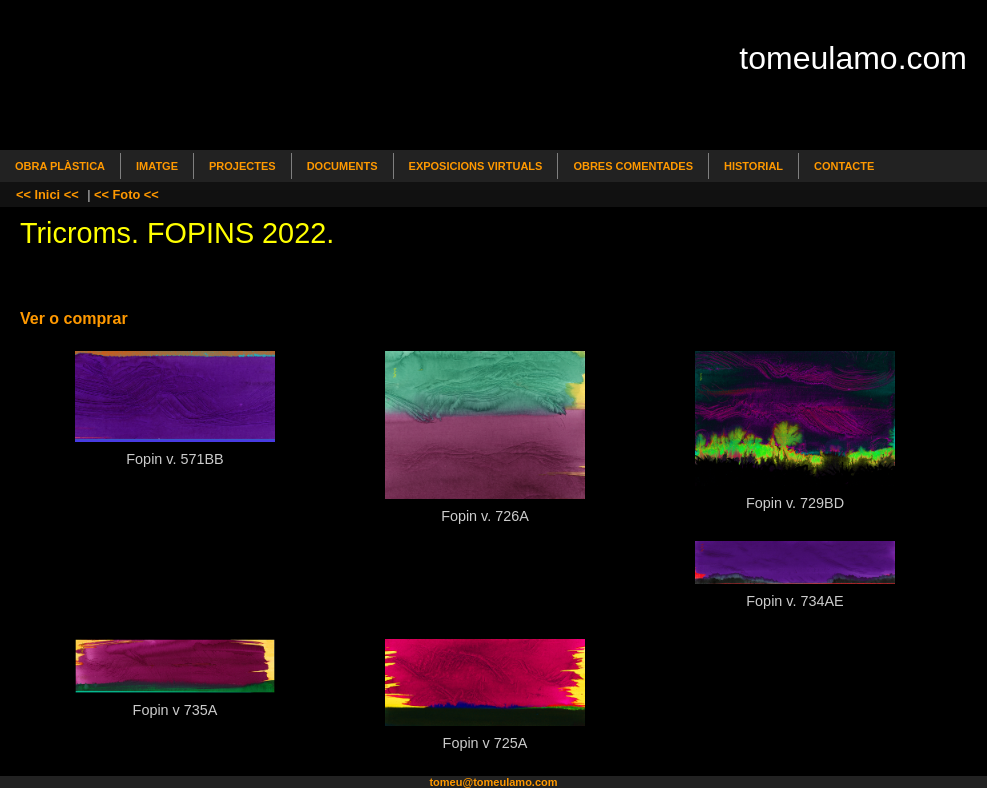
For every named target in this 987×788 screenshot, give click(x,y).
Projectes (242, 166)
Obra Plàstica (60, 166)
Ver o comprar (74, 318)
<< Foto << (126, 194)
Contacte (844, 166)
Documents (342, 166)
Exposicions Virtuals (476, 166)
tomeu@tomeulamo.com (493, 782)
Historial (753, 166)
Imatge (157, 166)
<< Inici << (47, 194)
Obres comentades (633, 166)
